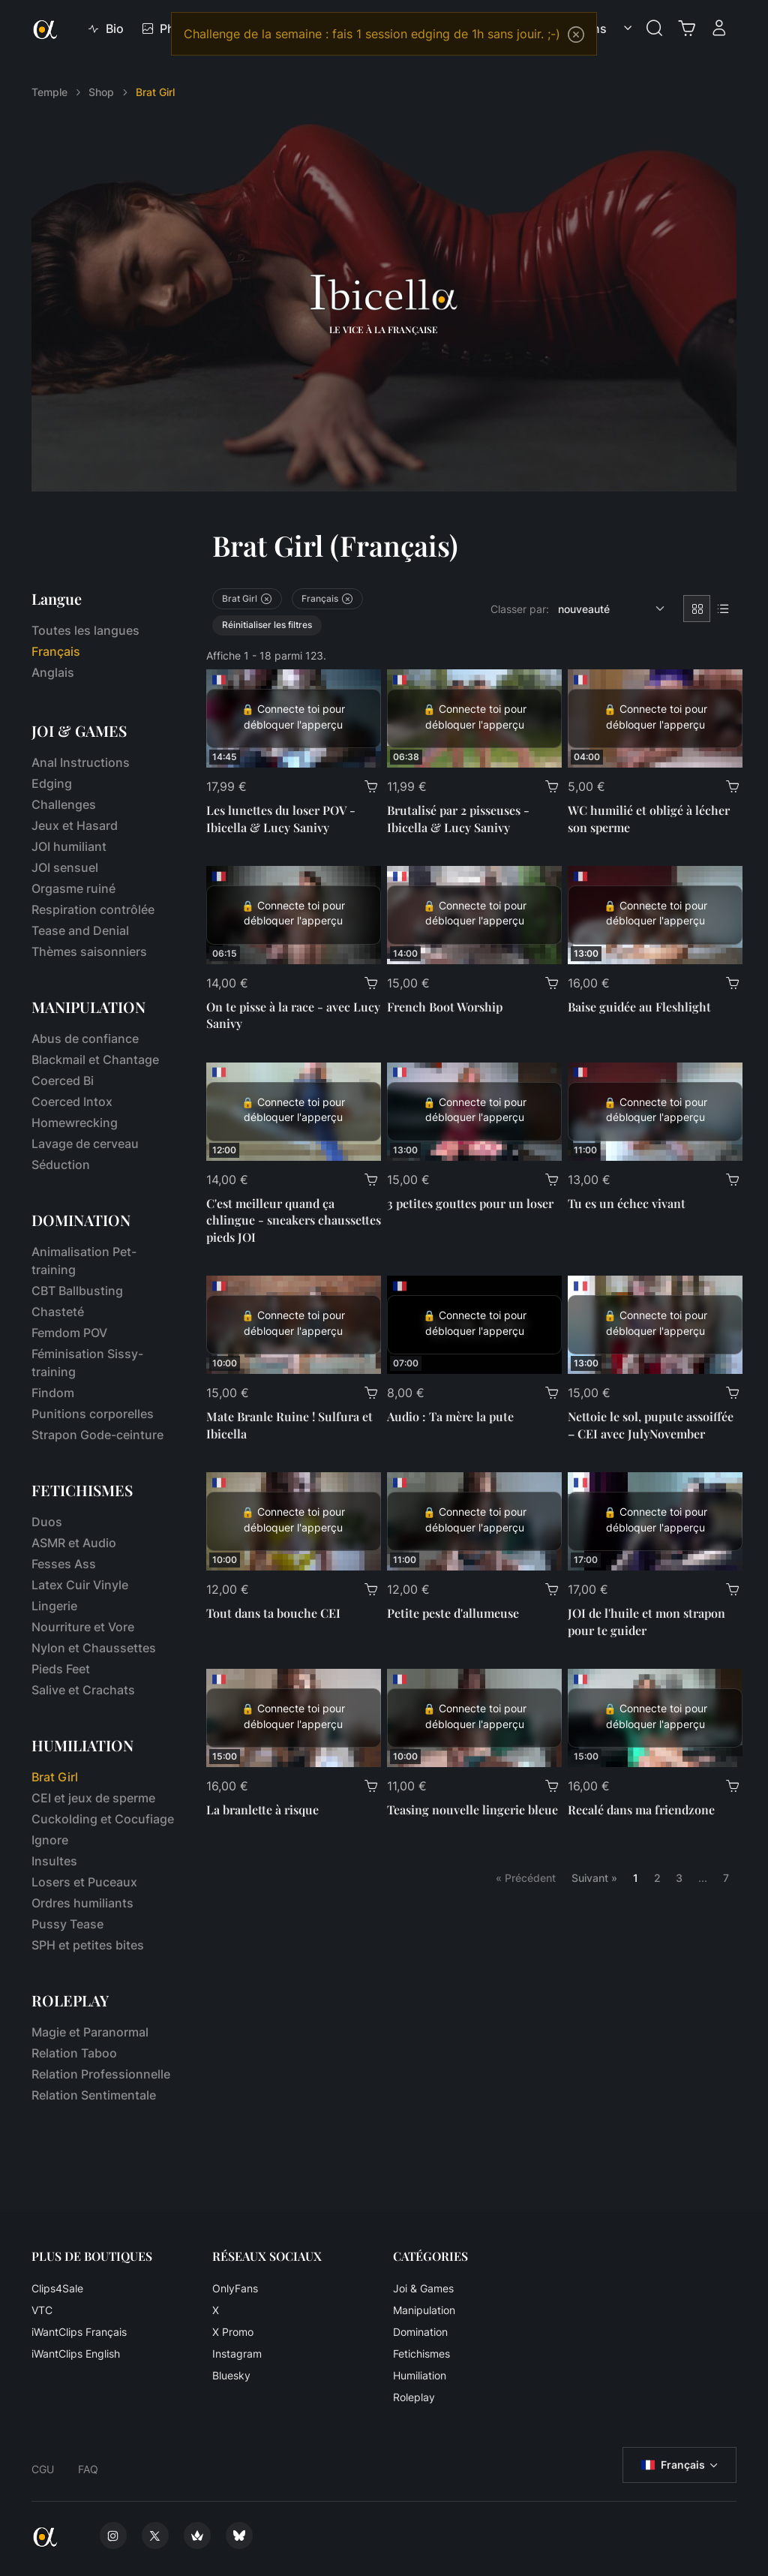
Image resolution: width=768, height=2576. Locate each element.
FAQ (88, 2469)
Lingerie (54, 1605)
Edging (52, 783)
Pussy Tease (68, 1923)
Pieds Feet (61, 1668)
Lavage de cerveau (85, 1143)
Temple (50, 92)
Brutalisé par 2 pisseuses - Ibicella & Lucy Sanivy (458, 818)
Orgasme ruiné (74, 888)
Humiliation (419, 2375)
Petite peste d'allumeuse (453, 1613)
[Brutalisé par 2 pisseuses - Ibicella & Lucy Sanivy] (474, 718)
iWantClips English (76, 2353)
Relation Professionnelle (101, 2074)
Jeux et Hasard (75, 825)
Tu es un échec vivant (627, 1203)
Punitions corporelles (93, 1413)
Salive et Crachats (83, 1689)
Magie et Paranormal (90, 2031)
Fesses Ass (64, 1563)
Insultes (54, 1860)
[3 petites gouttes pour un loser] (474, 1112)
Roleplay (414, 2397)
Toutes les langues (86, 630)
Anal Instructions (81, 762)
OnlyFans (235, 2288)
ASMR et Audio (74, 1542)
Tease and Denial (80, 930)
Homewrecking (75, 1122)
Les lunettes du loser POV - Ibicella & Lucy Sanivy (281, 818)
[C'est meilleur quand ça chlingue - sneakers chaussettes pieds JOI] (293, 1112)
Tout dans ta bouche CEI (273, 1613)
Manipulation (424, 2310)
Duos (47, 1521)
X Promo (233, 2331)
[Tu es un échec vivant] (655, 1112)
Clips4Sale (57, 2288)
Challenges (64, 804)
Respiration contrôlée (93, 909)
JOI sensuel (65, 867)
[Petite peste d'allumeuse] (474, 1521)
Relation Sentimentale (94, 2095)
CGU (43, 2469)
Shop (101, 92)
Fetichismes (421, 2353)
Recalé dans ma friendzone (641, 1809)
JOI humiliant (69, 846)
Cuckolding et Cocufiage (103, 1818)
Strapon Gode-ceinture (98, 1434)
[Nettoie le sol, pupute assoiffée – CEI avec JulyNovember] (655, 1325)
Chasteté (58, 1311)
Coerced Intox (72, 1101)
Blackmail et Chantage (95, 1059)
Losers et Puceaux (84, 1881)
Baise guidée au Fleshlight (639, 1006)
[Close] (576, 34)
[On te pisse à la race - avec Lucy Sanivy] (293, 915)
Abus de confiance (85, 1038)
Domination (420, 2331)
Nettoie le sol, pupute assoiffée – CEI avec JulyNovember (651, 1424)
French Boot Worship (444, 1006)
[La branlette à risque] (293, 1718)
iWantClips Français (79, 2331)
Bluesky (231, 2375)
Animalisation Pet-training (84, 1260)
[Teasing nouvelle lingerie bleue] (474, 1718)
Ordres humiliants (83, 1902)
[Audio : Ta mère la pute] (474, 1325)
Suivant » (594, 1877)
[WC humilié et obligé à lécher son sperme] (655, 718)
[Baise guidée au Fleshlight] (655, 915)
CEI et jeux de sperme (93, 1797)
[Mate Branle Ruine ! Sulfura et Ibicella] (293, 1325)
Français (673, 2465)
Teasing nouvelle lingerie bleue (472, 1809)
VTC (42, 2310)
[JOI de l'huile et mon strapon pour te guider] (655, 1521)
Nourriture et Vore (83, 1626)
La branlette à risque (262, 1809)
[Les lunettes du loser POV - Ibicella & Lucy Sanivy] (293, 718)
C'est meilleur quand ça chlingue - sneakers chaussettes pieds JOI (293, 1220)
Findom (53, 1392)
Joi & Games (423, 2288)
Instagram (237, 2353)
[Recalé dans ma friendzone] (655, 1718)
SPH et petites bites (88, 1944)
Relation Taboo (74, 2052)
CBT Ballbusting (77, 1290)
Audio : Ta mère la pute (450, 1416)
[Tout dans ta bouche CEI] (293, 1521)
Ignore (50, 1839)
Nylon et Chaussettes (94, 1647)
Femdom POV (69, 1332)
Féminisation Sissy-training (87, 1362)
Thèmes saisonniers (89, 951)
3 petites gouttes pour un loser (470, 1203)
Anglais (53, 672)
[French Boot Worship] (474, 915)
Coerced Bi (63, 1080)
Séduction (61, 1164)
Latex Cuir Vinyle (80, 1584)
